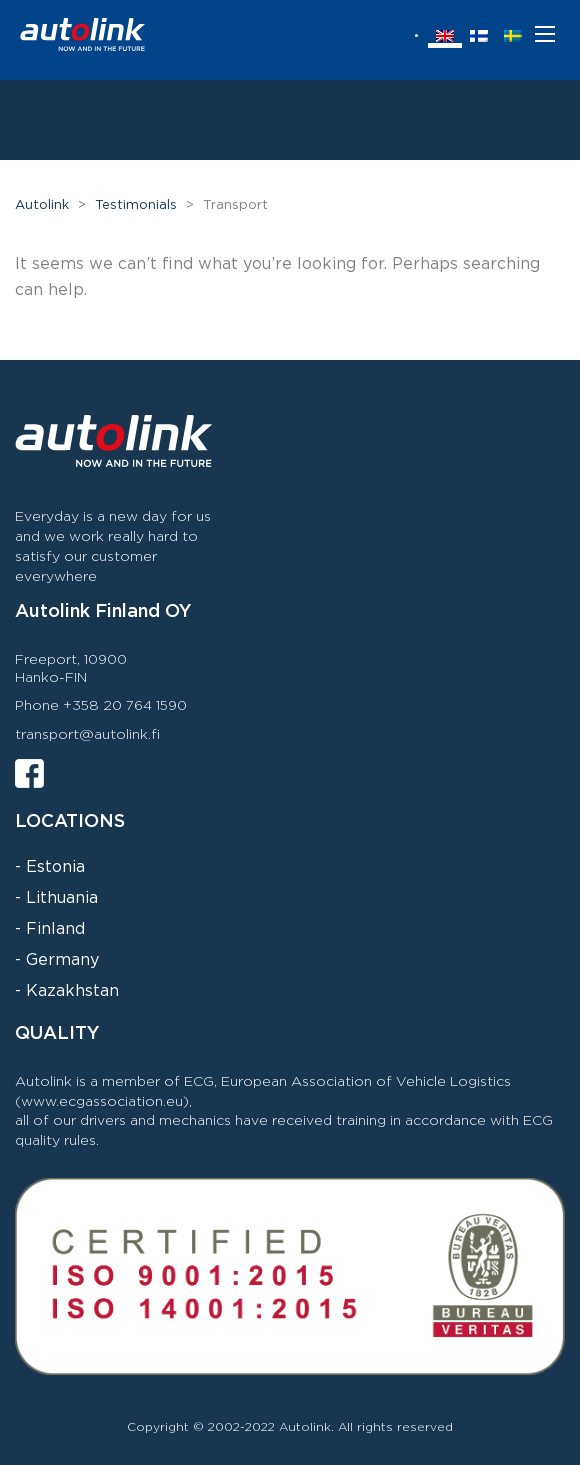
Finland (55, 929)
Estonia (55, 867)
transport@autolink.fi (87, 735)
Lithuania (62, 898)
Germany (62, 960)
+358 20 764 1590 (125, 706)
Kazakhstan (72, 991)
